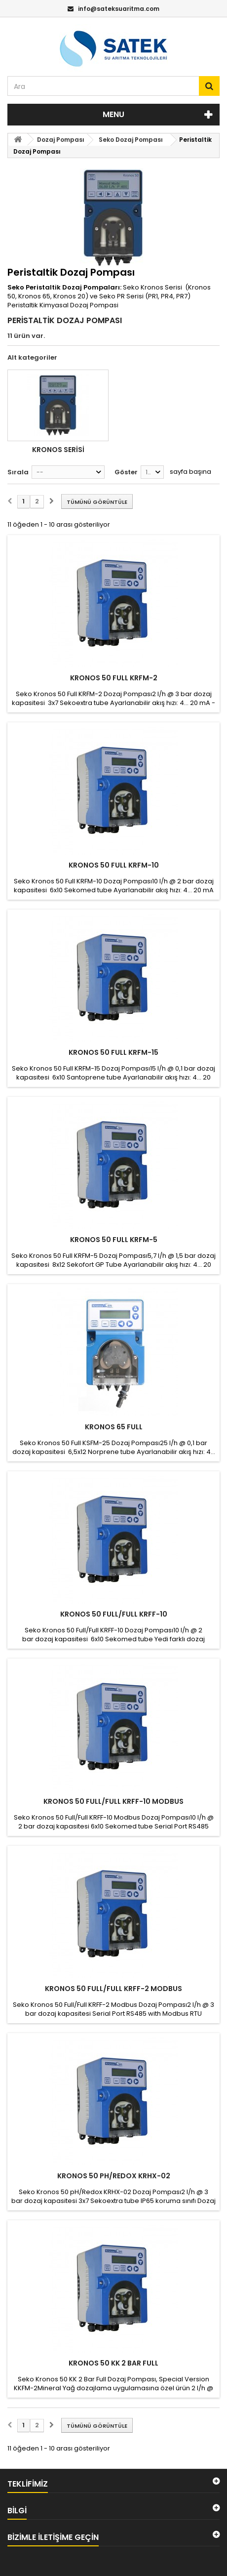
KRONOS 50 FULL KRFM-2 (113, 678)
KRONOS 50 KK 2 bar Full (113, 2363)
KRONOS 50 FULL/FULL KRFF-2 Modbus (113, 1989)
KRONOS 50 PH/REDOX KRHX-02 (113, 2176)
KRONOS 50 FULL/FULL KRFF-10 (113, 1614)
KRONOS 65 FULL (114, 1427)
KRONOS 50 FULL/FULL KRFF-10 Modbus (113, 1801)
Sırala (18, 472)
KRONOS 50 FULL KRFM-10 (114, 865)
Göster (126, 472)
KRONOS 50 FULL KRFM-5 (113, 1240)
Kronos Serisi (58, 450)
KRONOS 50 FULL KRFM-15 (113, 1052)
